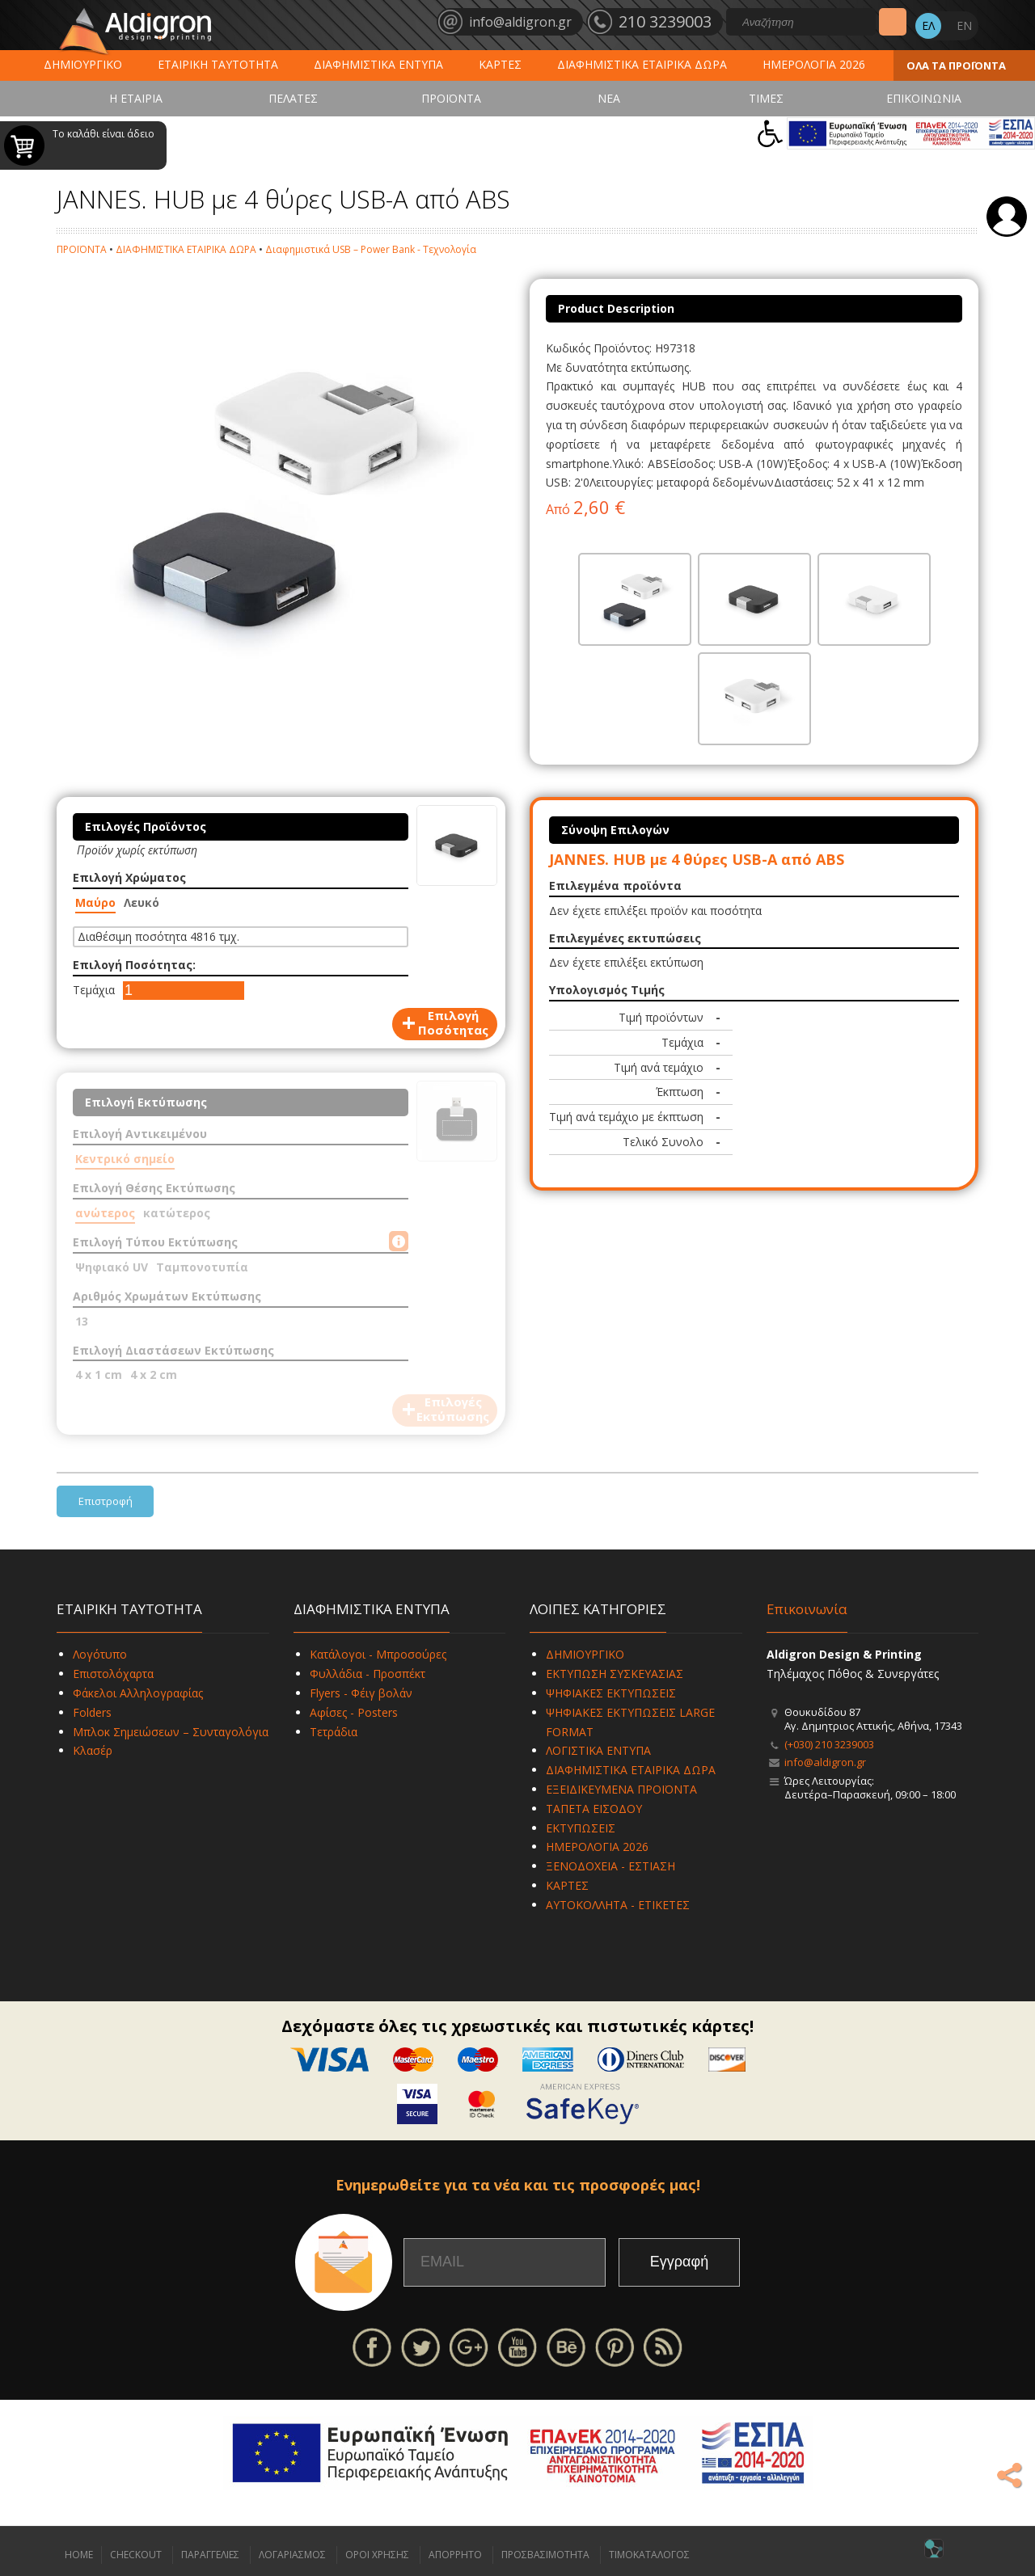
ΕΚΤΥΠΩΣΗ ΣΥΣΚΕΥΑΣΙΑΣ (614, 1673)
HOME (79, 2554)
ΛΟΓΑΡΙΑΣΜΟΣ (292, 2554)
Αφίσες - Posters (354, 1712)
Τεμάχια (94, 989)
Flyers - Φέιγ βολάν (361, 1693)
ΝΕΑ (609, 98)
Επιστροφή (105, 1501)
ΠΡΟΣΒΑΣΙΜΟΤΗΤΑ (545, 2554)
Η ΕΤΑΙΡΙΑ (136, 98)
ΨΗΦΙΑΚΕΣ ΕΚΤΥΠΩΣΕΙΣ (611, 1693)
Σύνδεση (1006, 216)
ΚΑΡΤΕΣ (500, 64)
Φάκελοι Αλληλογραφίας (138, 1693)
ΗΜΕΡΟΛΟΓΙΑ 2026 (814, 64)
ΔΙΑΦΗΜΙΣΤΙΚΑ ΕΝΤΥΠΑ (378, 64)
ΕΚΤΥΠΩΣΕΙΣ (580, 1828)
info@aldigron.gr (825, 1762)
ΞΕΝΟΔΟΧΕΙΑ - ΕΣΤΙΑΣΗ (610, 1866)
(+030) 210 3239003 (829, 1744)
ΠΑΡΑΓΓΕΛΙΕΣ (210, 2554)
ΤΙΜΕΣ (766, 98)
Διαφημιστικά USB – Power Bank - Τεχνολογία (370, 249)
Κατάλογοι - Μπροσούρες (378, 1654)
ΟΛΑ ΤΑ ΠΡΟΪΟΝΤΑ (956, 65)
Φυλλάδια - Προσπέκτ (367, 1673)
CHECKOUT (136, 2554)
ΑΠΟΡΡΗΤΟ (455, 2554)
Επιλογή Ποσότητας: (134, 964)
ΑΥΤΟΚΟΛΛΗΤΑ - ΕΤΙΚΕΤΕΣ (618, 1904)
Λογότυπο (100, 1654)
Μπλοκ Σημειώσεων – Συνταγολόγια (170, 1731)
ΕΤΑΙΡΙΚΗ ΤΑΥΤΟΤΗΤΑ (218, 64)
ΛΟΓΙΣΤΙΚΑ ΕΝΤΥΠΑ (598, 1750)
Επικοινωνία (807, 1609)
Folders (92, 1712)
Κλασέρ (92, 1750)
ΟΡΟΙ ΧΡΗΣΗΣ (377, 2554)
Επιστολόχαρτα (113, 1673)
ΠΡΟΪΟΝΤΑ (451, 98)
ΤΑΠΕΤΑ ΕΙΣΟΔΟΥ (594, 1808)
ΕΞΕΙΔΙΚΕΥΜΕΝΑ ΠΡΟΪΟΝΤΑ (621, 1789)
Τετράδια (333, 1731)
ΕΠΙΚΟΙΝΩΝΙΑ (923, 98)
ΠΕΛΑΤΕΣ (293, 98)
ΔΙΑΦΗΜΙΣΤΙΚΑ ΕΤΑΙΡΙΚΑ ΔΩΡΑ (642, 64)
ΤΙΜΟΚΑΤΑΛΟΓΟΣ (649, 2554)
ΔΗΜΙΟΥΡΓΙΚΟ (83, 64)
